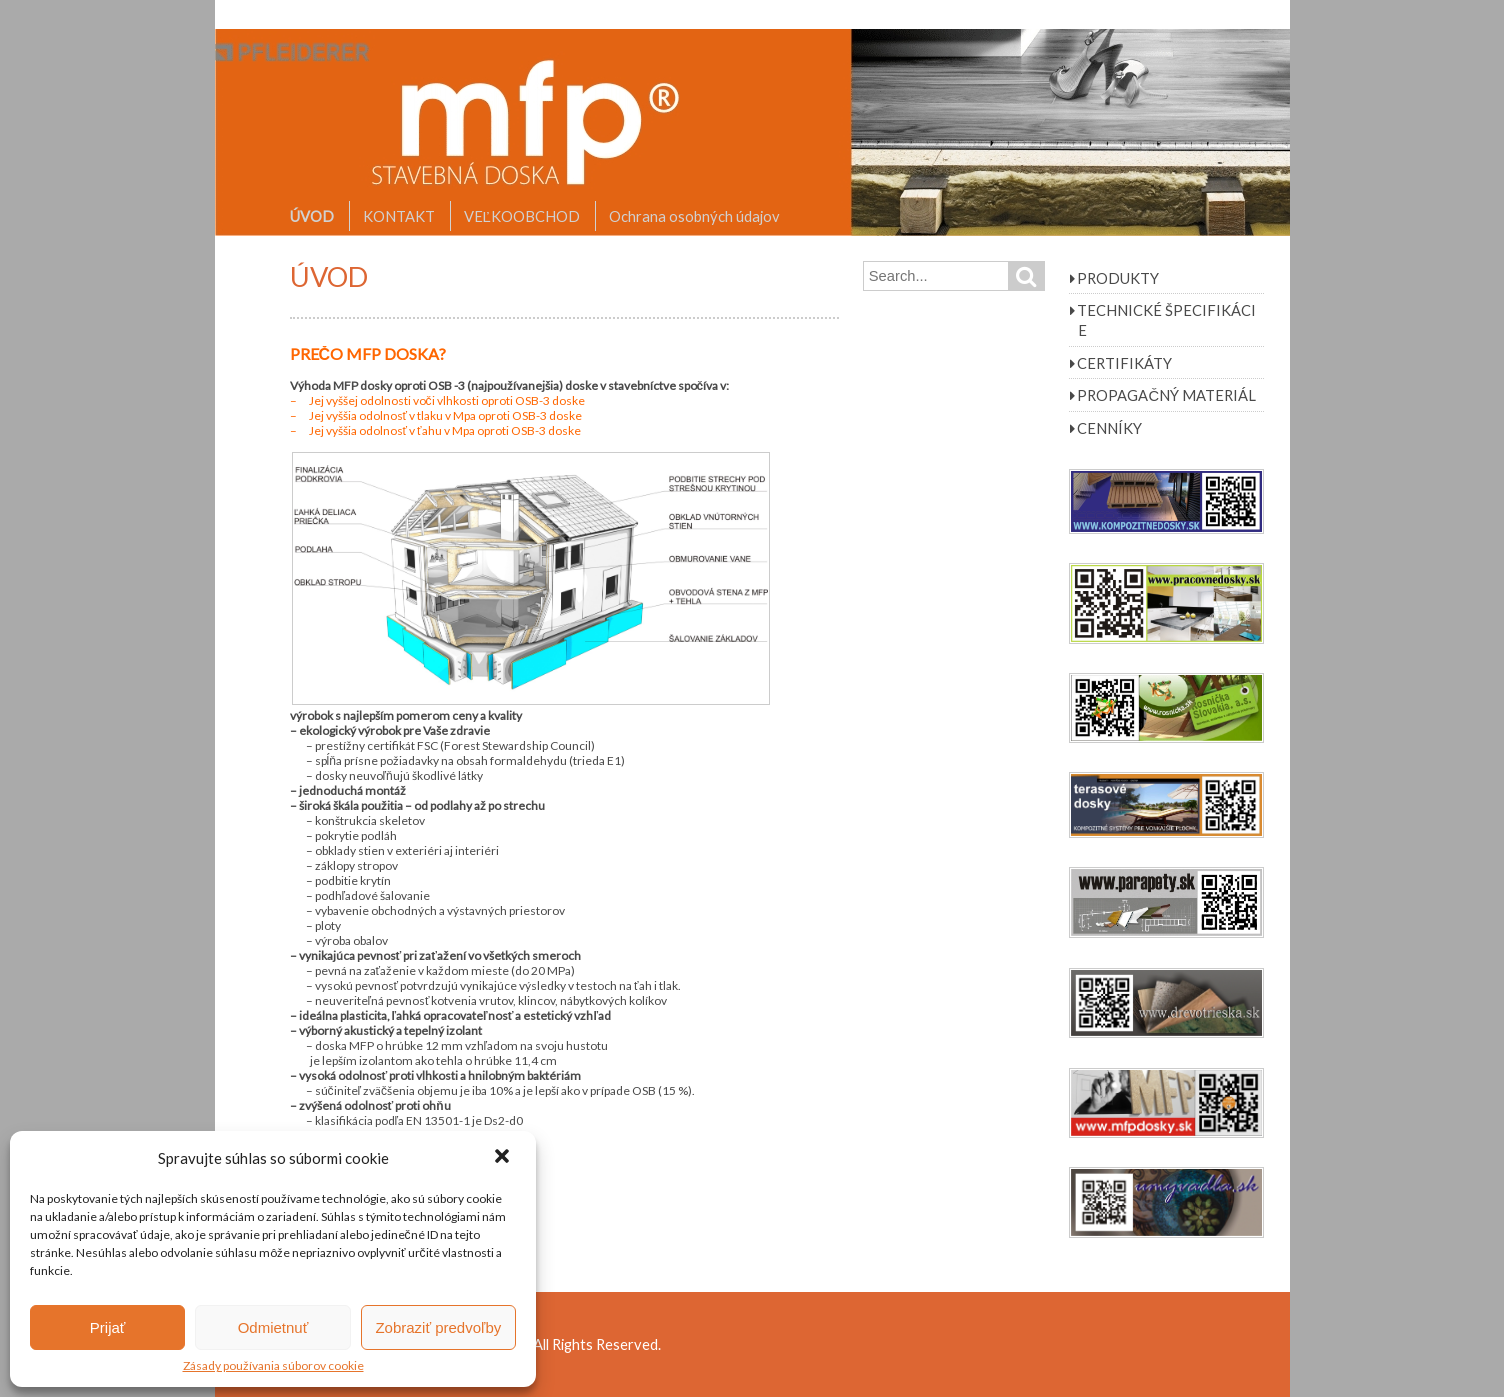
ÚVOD (312, 216)
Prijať (108, 1327)
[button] (504, 1158)
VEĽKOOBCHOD (522, 216)
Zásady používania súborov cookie (273, 1366)
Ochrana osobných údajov (694, 216)
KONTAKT (399, 216)
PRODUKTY (1118, 278)
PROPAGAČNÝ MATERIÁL (1166, 395)
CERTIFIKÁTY (1124, 363)
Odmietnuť (273, 1327)
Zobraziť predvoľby (438, 1327)
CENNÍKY (1109, 428)
